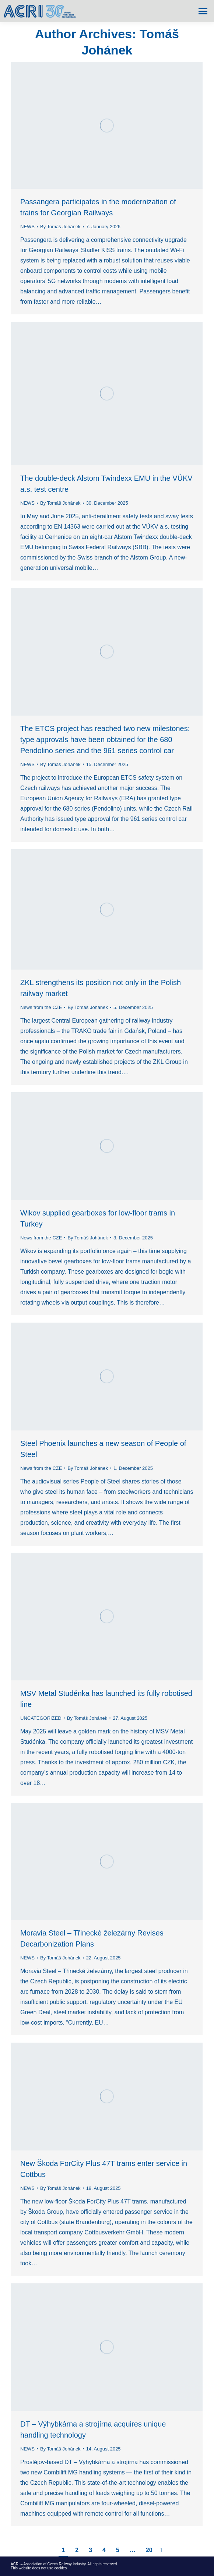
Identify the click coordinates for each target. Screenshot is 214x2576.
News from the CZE (41, 1007)
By (60, 226)
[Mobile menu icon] (203, 11)
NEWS (27, 226)
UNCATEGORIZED (41, 1718)
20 (149, 2550)
